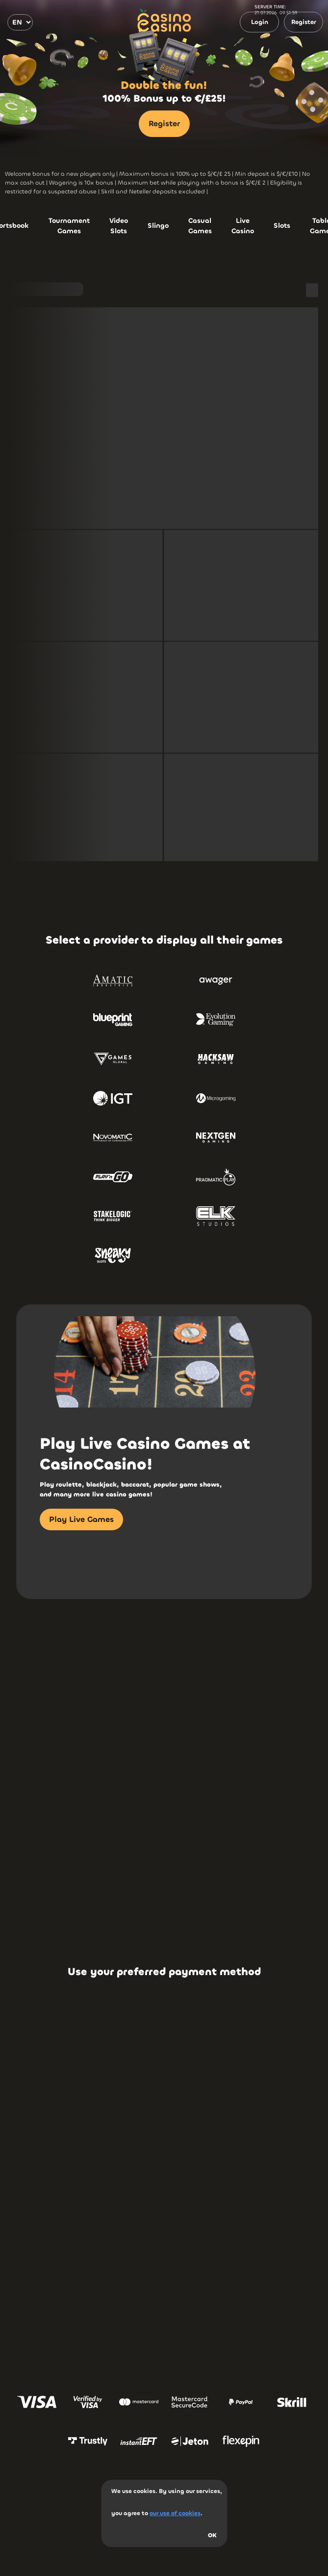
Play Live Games (81, 1519)
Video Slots (118, 226)
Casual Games (200, 226)
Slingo (158, 225)
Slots (282, 225)
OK (212, 2535)
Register (303, 22)
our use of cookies (175, 2513)
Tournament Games (69, 226)
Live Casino (242, 226)
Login (259, 22)
